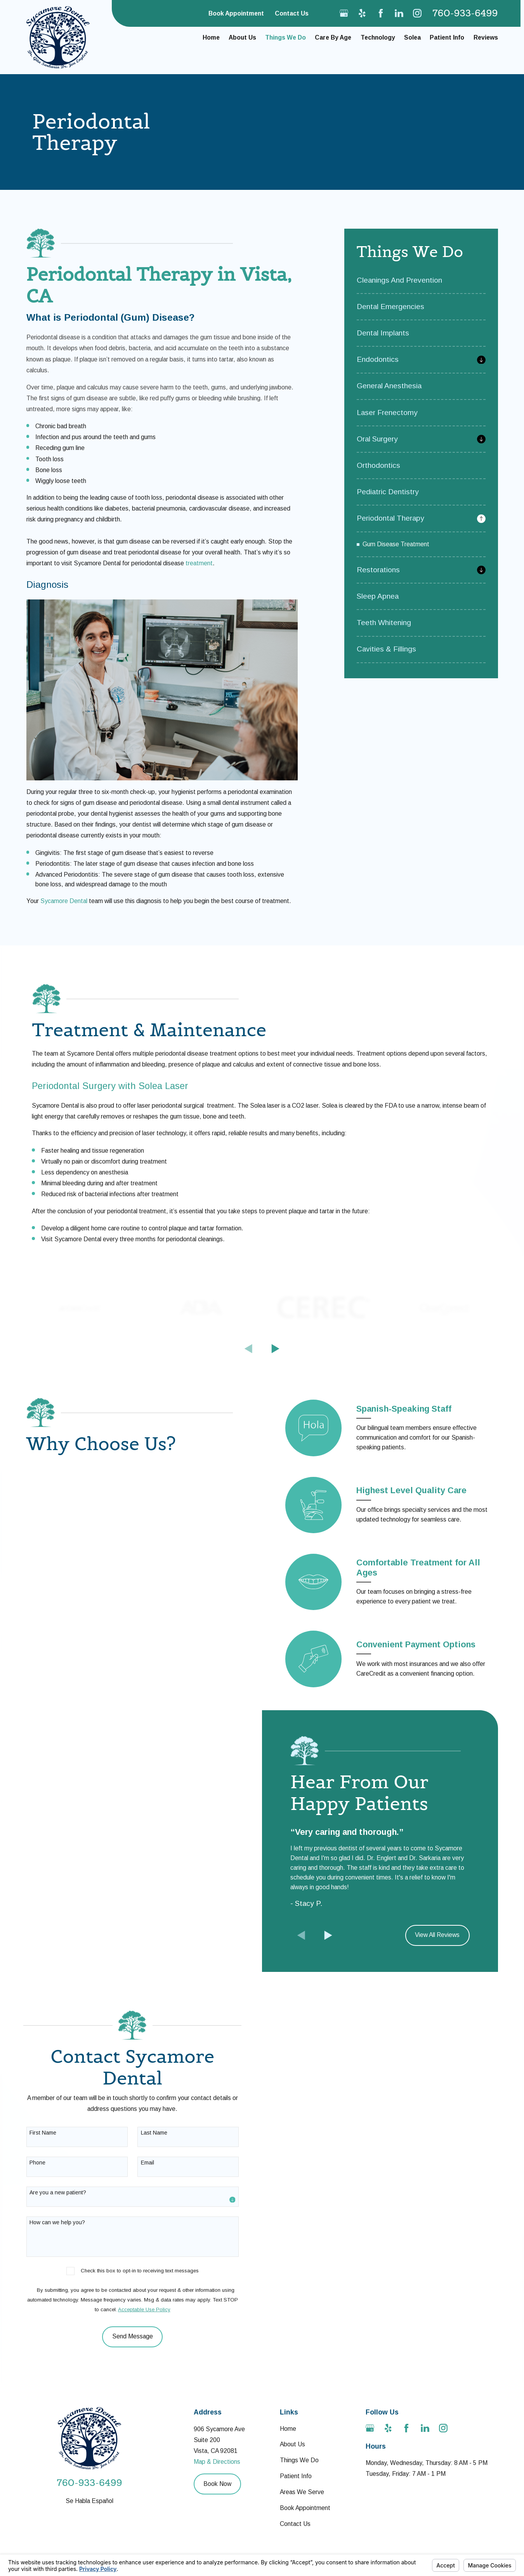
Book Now (217, 2480)
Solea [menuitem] (412, 37)
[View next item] (275, 1348)
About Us (292, 2441)
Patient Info (296, 2472)
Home (288, 2425)
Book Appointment (236, 13)
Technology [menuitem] (378, 37)
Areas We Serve (302, 2488)
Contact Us (292, 13)
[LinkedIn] (399, 13)
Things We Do (299, 2457)
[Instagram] (417, 13)
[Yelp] (362, 13)
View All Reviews (437, 1931)
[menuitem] (421, 284)
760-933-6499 (465, 13)
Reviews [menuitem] (486, 37)
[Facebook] (381, 13)
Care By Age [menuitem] (333, 37)
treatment (199, 563)
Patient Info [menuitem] (447, 37)
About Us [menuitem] (242, 37)
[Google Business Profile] (344, 13)
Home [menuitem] (211, 37)
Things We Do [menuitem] (285, 37)
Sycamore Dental (63, 901)
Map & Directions (217, 2458)
